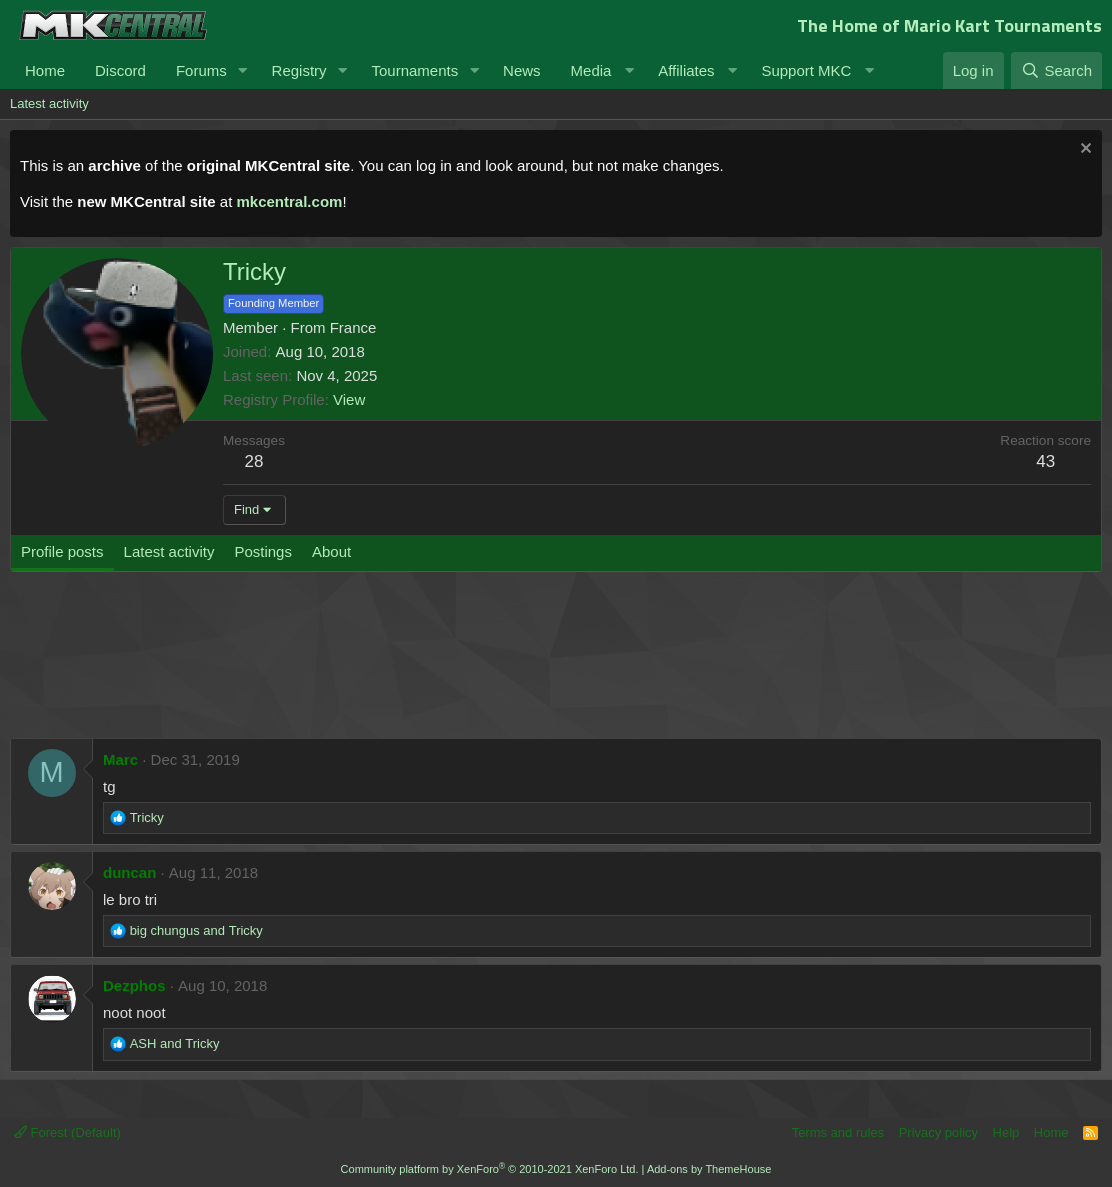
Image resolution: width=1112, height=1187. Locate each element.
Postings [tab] (263, 551)
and (196, 930)
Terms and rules (838, 1132)
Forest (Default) (67, 1132)
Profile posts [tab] (62, 551)
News (522, 70)
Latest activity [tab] (169, 551)
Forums (201, 70)
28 (254, 461)
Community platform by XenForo (490, 1169)
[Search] (1056, 70)
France (353, 327)
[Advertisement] (390, 665)
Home (45, 70)
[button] (243, 70)
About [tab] (331, 551)
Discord (120, 70)
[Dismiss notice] (1083, 150)
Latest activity (49, 103)
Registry (299, 70)
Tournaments (414, 70)
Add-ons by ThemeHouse (709, 1169)
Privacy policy (938, 1132)
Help (1006, 1132)
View (349, 399)
